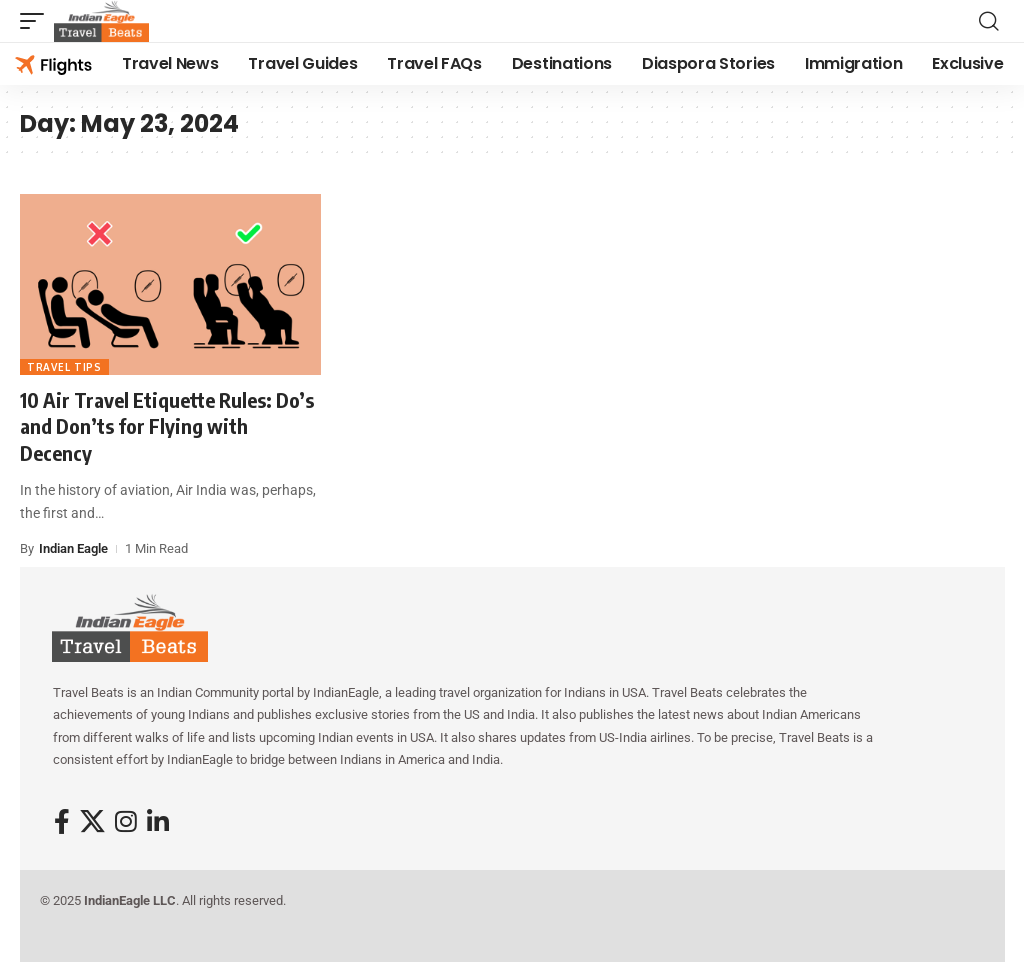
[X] (92, 822)
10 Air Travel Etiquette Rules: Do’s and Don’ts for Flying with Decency (167, 426)
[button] (37, 21)
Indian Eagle (73, 548)
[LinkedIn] (158, 822)
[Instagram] (126, 822)
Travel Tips (64, 367)
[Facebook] (62, 822)
